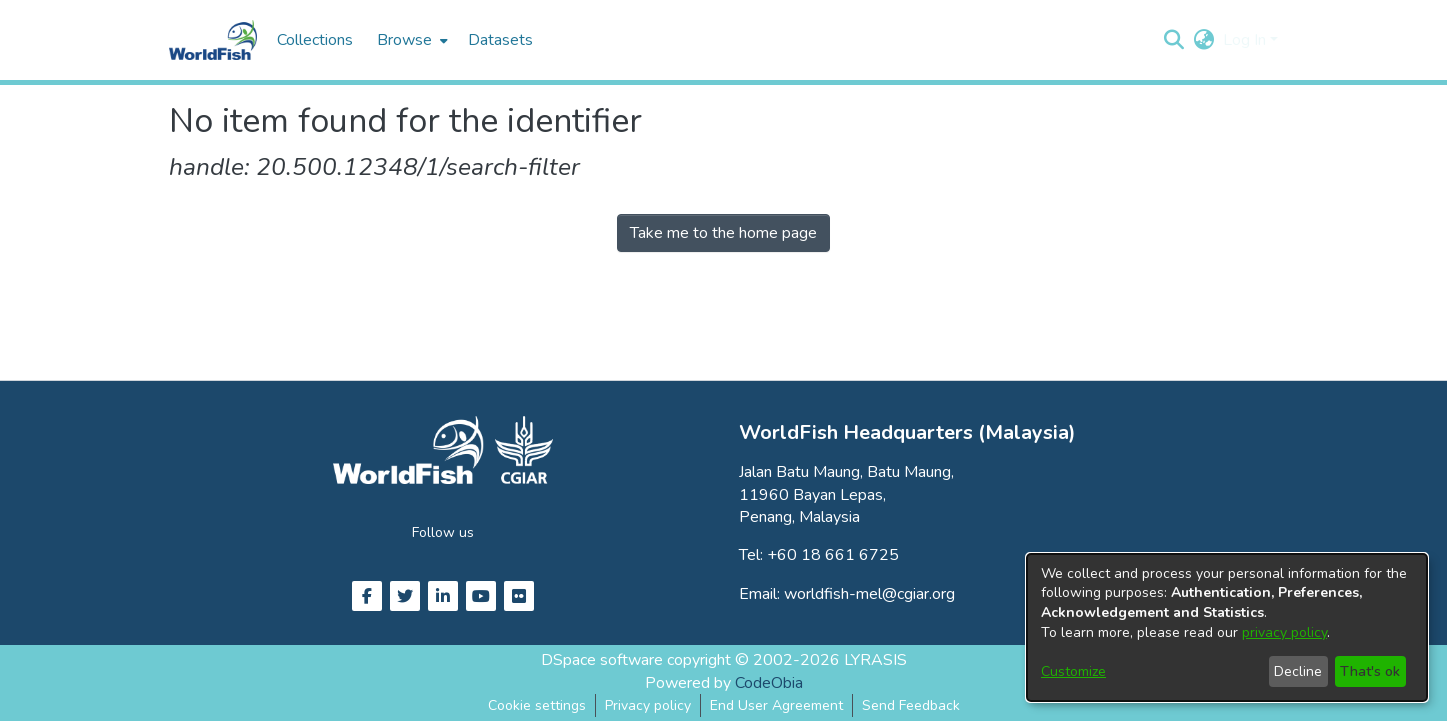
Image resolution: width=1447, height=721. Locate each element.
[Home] (213, 40)
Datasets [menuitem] (500, 40)
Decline (1298, 671)
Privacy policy (648, 705)
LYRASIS (875, 660)
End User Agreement (776, 705)
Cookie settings (537, 705)
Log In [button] (1246, 40)
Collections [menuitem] (315, 40)
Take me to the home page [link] (723, 233)
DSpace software (602, 660)
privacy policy (1284, 632)
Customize (1073, 671)
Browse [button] (404, 40)
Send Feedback (911, 705)
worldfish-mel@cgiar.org (869, 594)
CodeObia (769, 683)
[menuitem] (410, 40)
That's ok (1370, 671)
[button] (1174, 40)
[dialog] (1227, 627)
